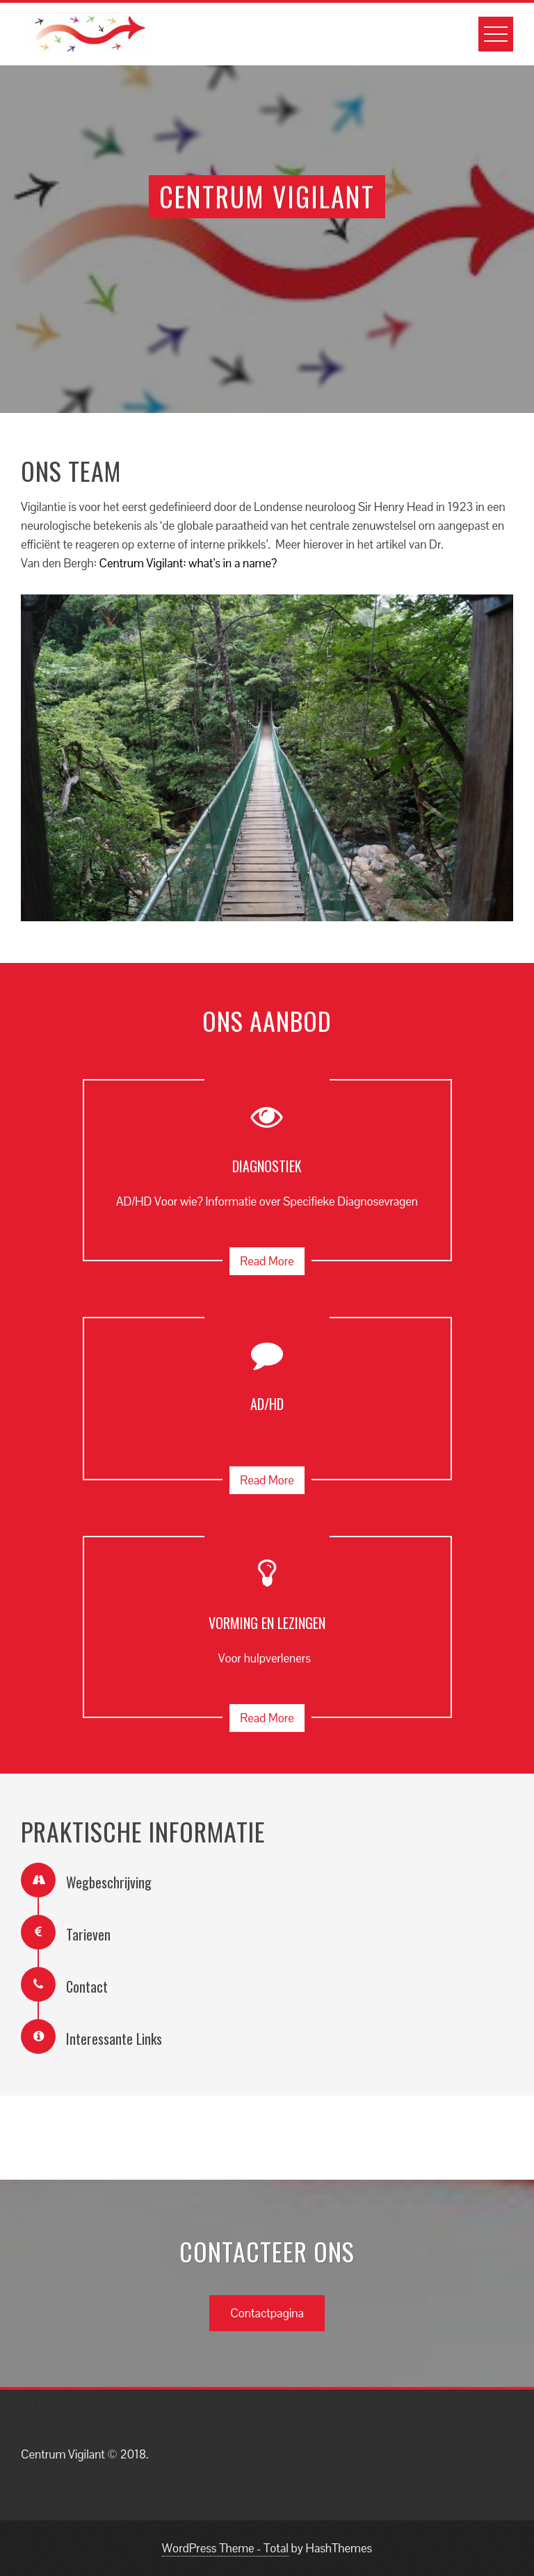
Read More (266, 1261)
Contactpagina (267, 2313)
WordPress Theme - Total (225, 2548)
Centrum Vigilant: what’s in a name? (188, 563)
